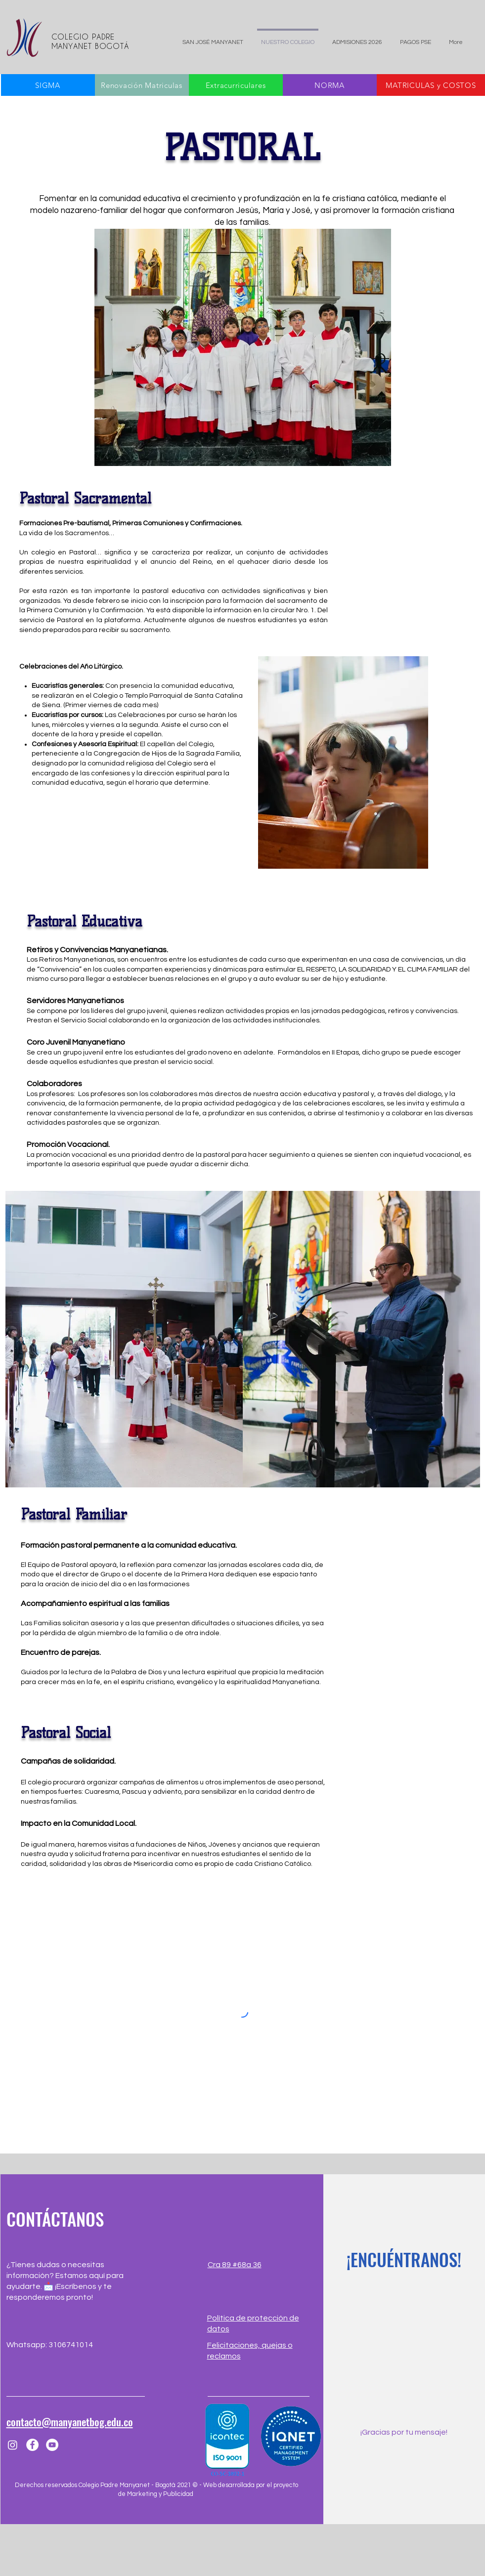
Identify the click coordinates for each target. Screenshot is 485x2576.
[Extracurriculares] (236, 85)
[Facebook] (32, 2445)
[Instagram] (12, 2445)
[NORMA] (330, 85)
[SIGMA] (48, 85)
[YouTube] (52, 2445)
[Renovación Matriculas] (142, 85)
